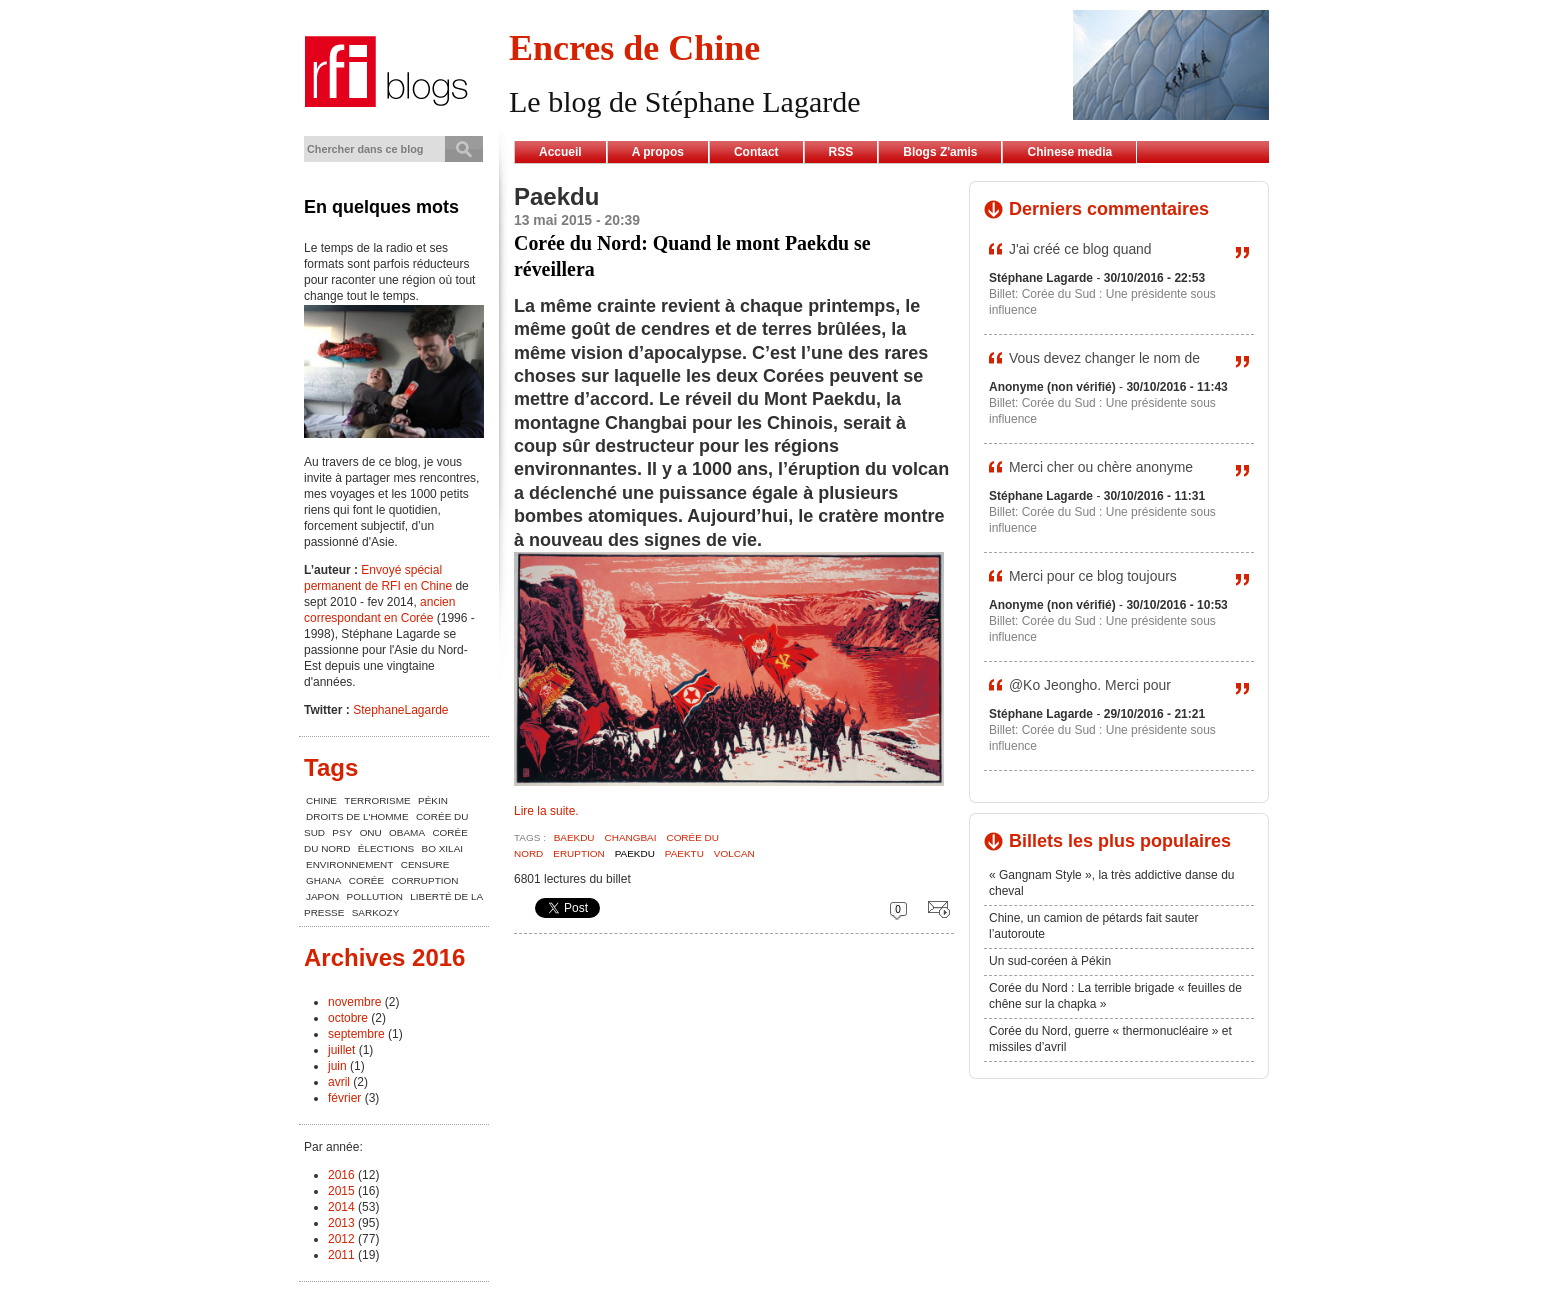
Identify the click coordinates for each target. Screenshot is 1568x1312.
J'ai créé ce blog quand (1080, 249)
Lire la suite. (546, 811)
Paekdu (635, 853)
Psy (342, 832)
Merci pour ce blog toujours (1093, 576)
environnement (349, 864)
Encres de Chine (634, 48)
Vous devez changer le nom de (1104, 358)
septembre (356, 1034)
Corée (366, 880)
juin (337, 1066)
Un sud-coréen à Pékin (1050, 961)
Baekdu (574, 837)
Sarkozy (376, 912)
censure (425, 864)
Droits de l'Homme (357, 816)
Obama (407, 832)
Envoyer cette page (934, 909)
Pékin (433, 800)
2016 (341, 1175)
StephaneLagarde (400, 710)
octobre (348, 1018)
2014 (341, 1207)
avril (339, 1082)
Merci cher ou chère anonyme (1101, 467)
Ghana (323, 880)
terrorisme (377, 800)
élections (386, 848)
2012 (341, 1239)
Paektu (684, 853)
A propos (658, 152)
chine (321, 800)
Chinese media (1069, 152)
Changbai (631, 837)
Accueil (560, 152)
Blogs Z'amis (940, 152)
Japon (322, 896)
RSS (841, 152)
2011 (341, 1255)
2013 (341, 1223)
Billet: (1005, 294)
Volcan (734, 853)
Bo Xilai (443, 848)
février (344, 1098)
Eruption (578, 853)
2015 (341, 1191)
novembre (354, 1002)
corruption (425, 880)
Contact (756, 152)
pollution (375, 896)
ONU (371, 832)
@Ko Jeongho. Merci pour (1090, 685)
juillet (341, 1050)
